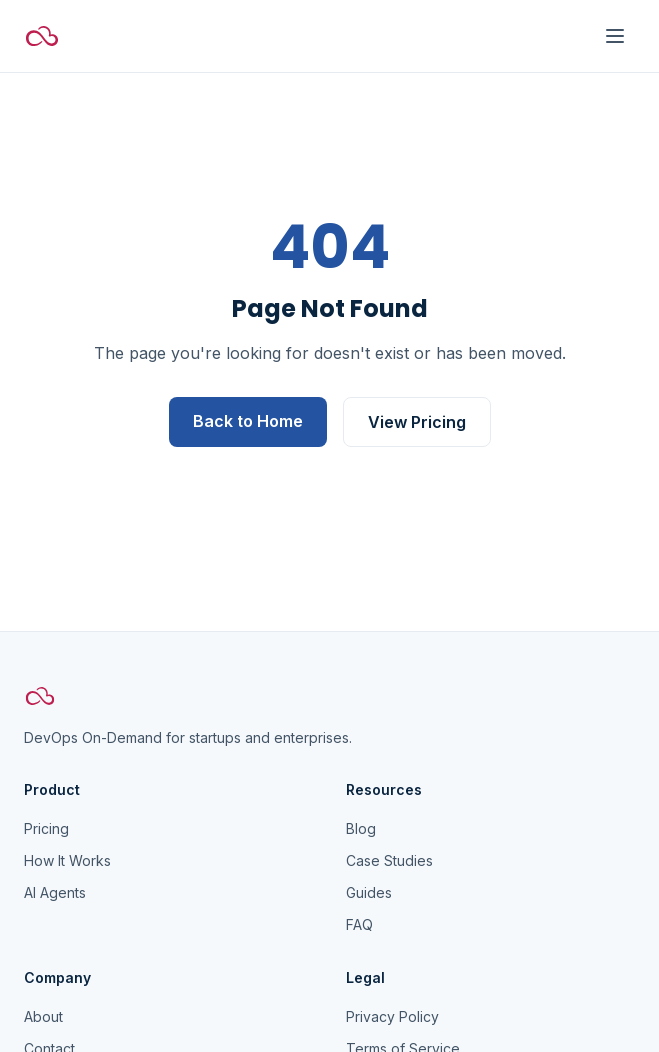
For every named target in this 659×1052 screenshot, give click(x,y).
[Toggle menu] (615, 36)
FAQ (359, 924)
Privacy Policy (392, 1016)
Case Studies (389, 860)
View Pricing (417, 422)
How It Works (67, 860)
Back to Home (248, 421)
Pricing (46, 828)
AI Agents (55, 892)
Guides (369, 892)
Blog (361, 828)
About (43, 1016)
